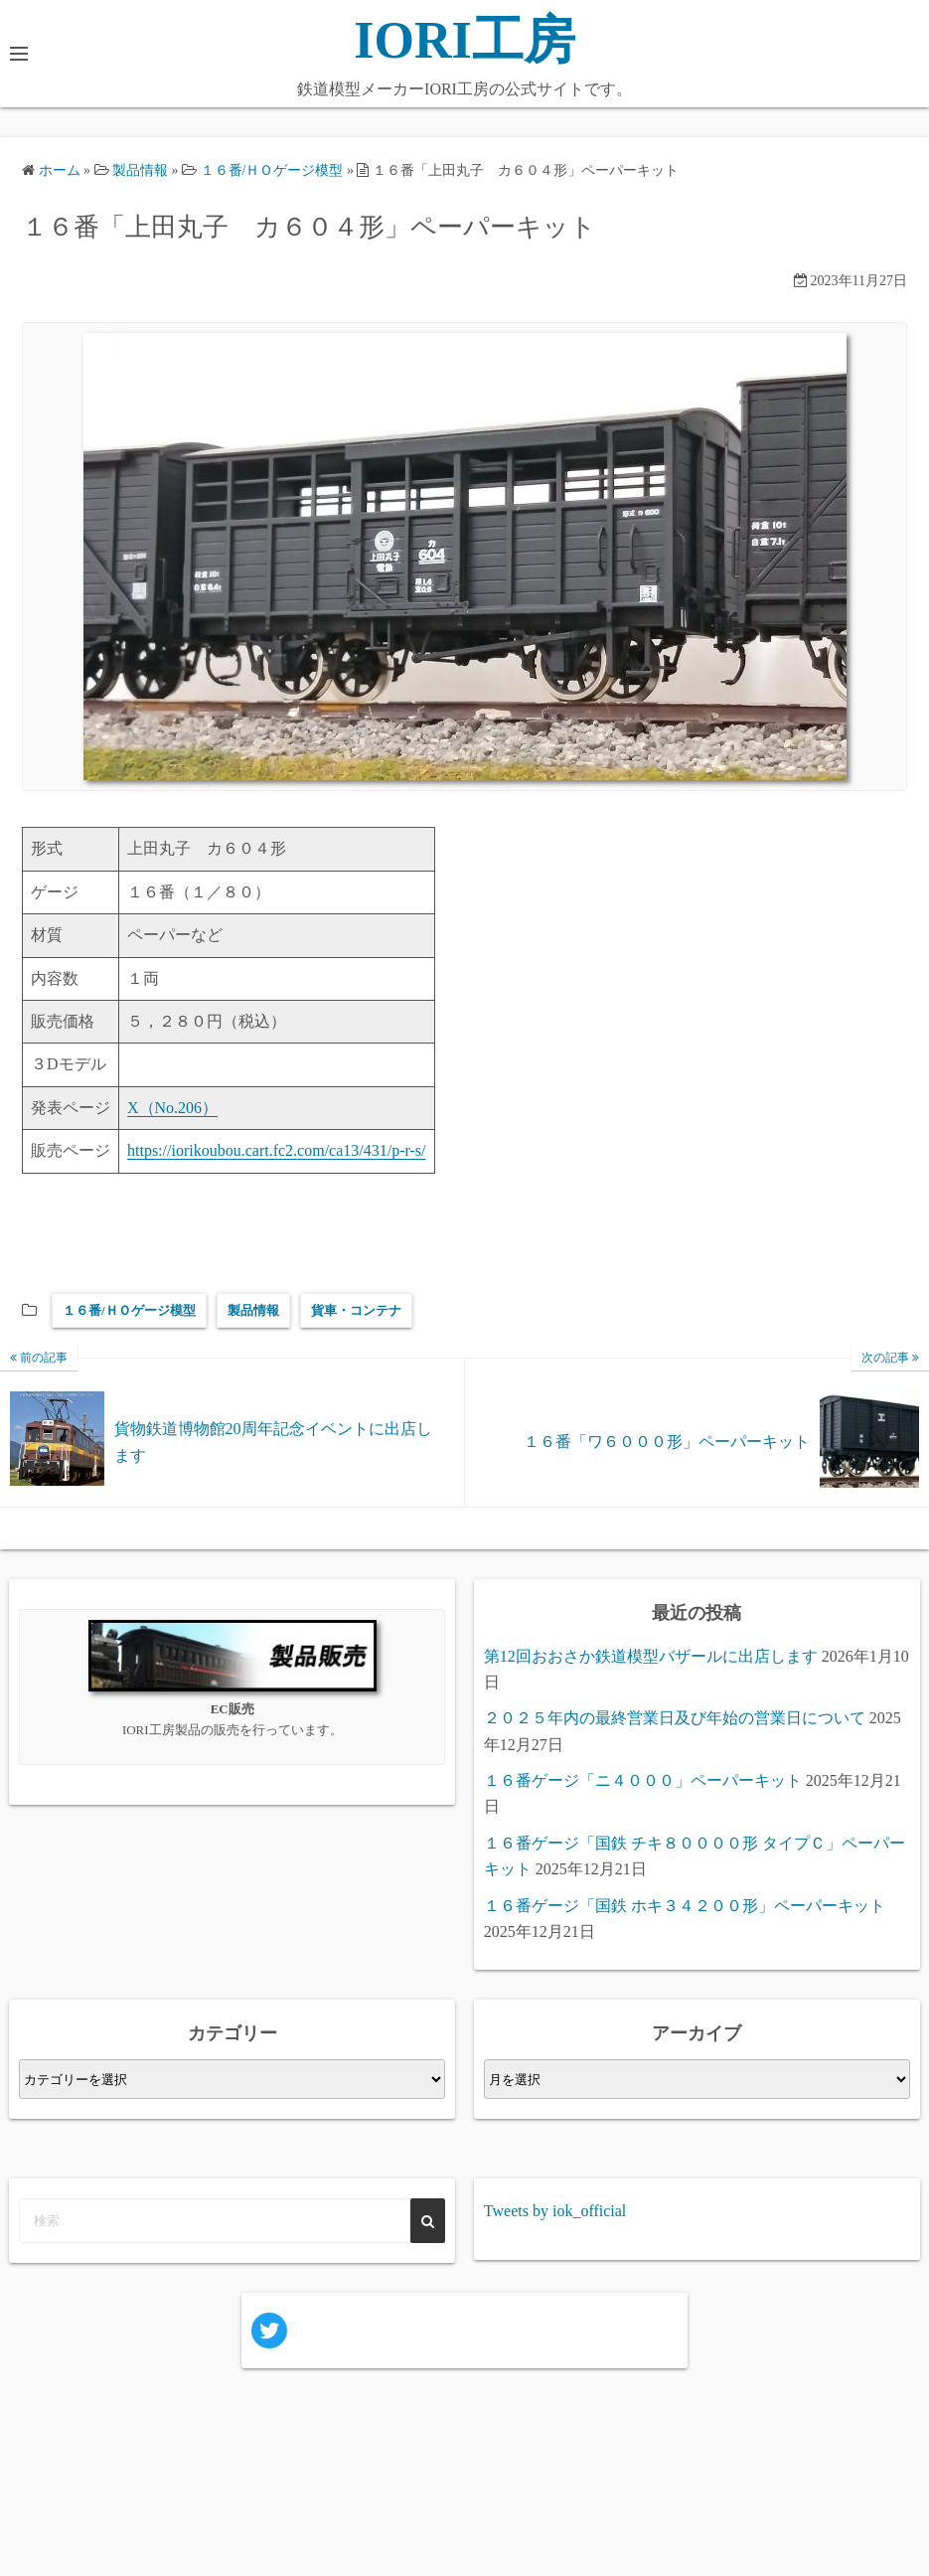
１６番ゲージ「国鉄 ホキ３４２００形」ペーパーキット (684, 1905)
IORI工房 (464, 40)
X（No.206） (172, 1107)
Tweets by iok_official (555, 2210)
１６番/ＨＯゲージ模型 (129, 1310)
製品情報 (253, 1310)
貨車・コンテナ (356, 1310)
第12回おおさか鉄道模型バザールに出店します (651, 1656)
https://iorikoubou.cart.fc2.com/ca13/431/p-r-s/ (276, 1150)
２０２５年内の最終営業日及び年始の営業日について (674, 1717)
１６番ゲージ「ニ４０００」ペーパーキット (643, 1780)
